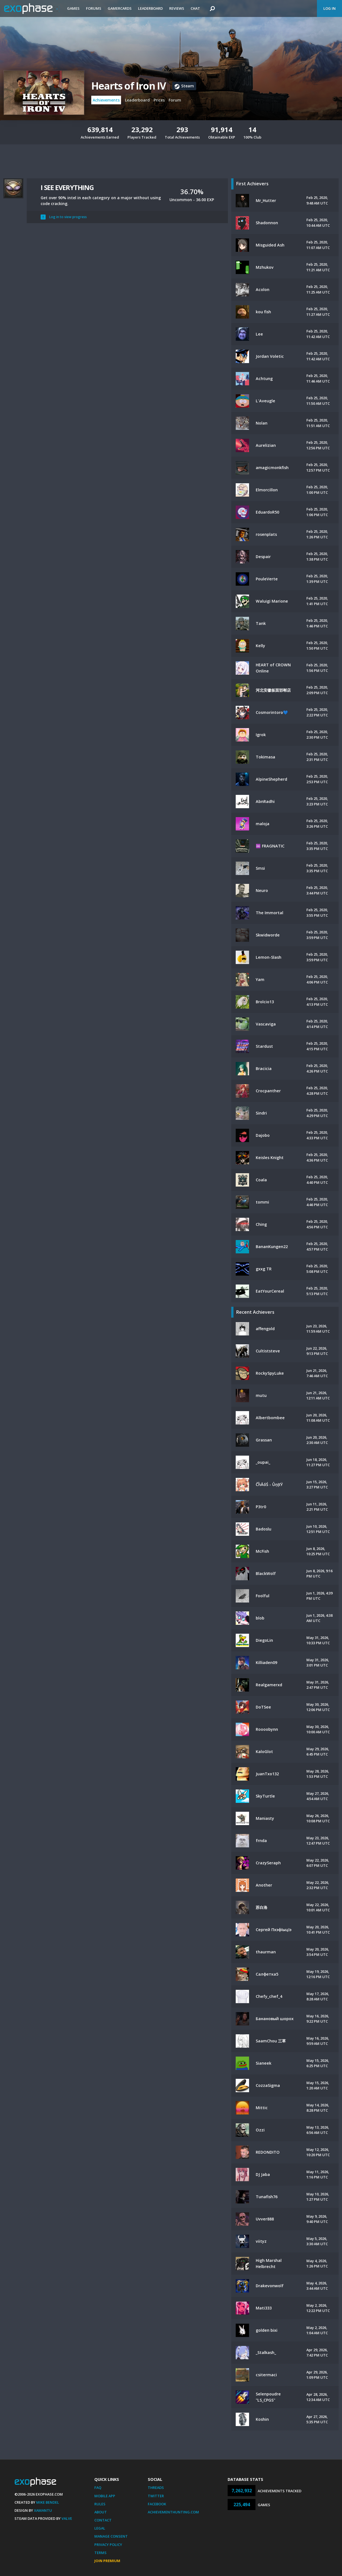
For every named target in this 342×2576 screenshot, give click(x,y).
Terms (100, 2552)
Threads (156, 2487)
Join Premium (107, 2560)
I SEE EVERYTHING (67, 187)
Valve (66, 2518)
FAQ (97, 2487)
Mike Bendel (47, 2502)
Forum (175, 100)
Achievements (106, 100)
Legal (99, 2528)
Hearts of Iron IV (128, 86)
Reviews (176, 8)
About (100, 2512)
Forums (93, 8)
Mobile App (104, 2495)
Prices (159, 100)
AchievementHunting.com (173, 2512)
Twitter (156, 2495)
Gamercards (120, 8)
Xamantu (43, 2510)
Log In (329, 8)
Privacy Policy (108, 2544)
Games (73, 8)
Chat (195, 8)
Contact (103, 2520)
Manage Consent (111, 2536)
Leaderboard (150, 8)
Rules (99, 2503)
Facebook (157, 2503)
